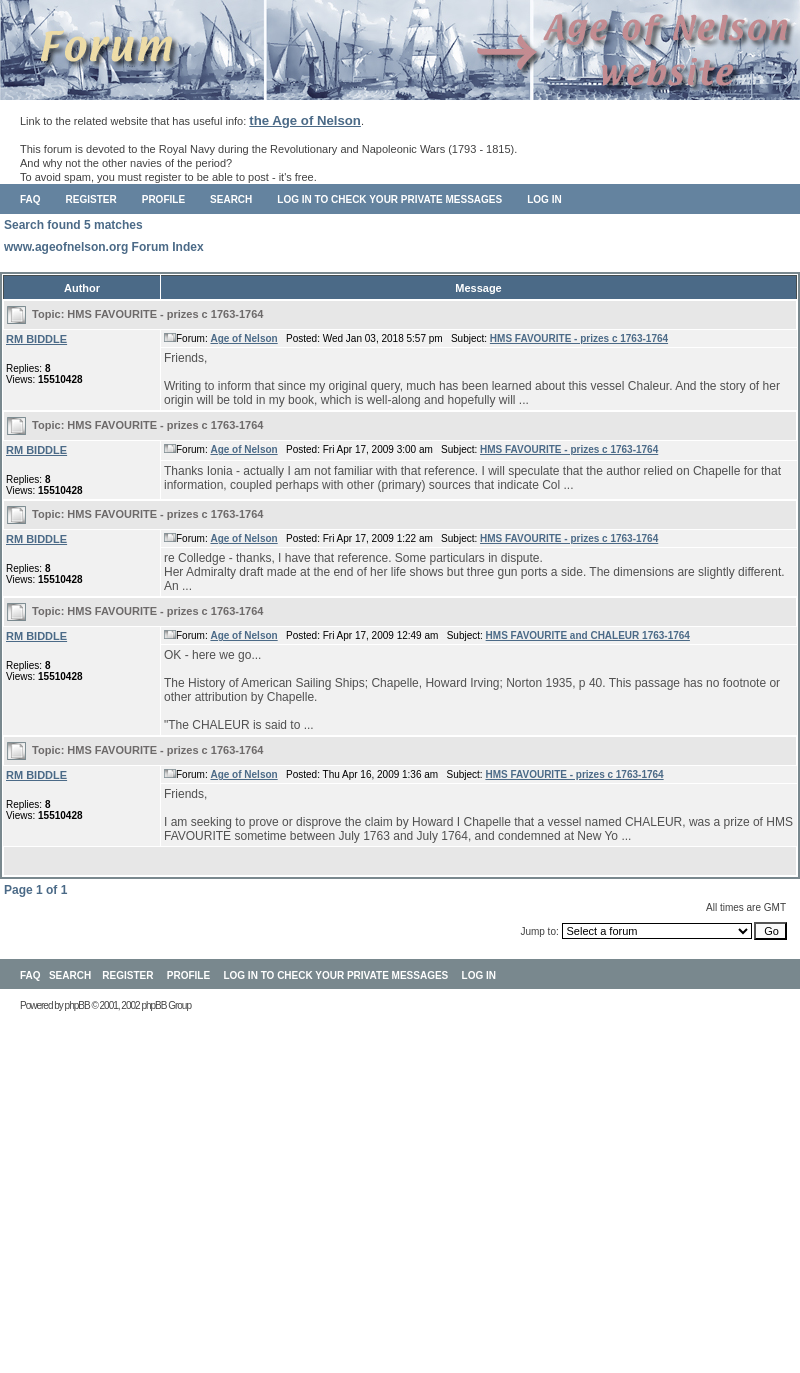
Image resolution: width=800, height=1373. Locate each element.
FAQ (30, 199)
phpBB (77, 1005)
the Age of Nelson (305, 120)
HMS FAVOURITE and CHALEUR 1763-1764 (588, 635)
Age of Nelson (243, 338)
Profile (163, 199)
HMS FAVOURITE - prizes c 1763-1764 (165, 314)
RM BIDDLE (36, 339)
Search (231, 199)
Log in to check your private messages (389, 199)
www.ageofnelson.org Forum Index (104, 247)
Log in (544, 199)
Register (91, 199)
